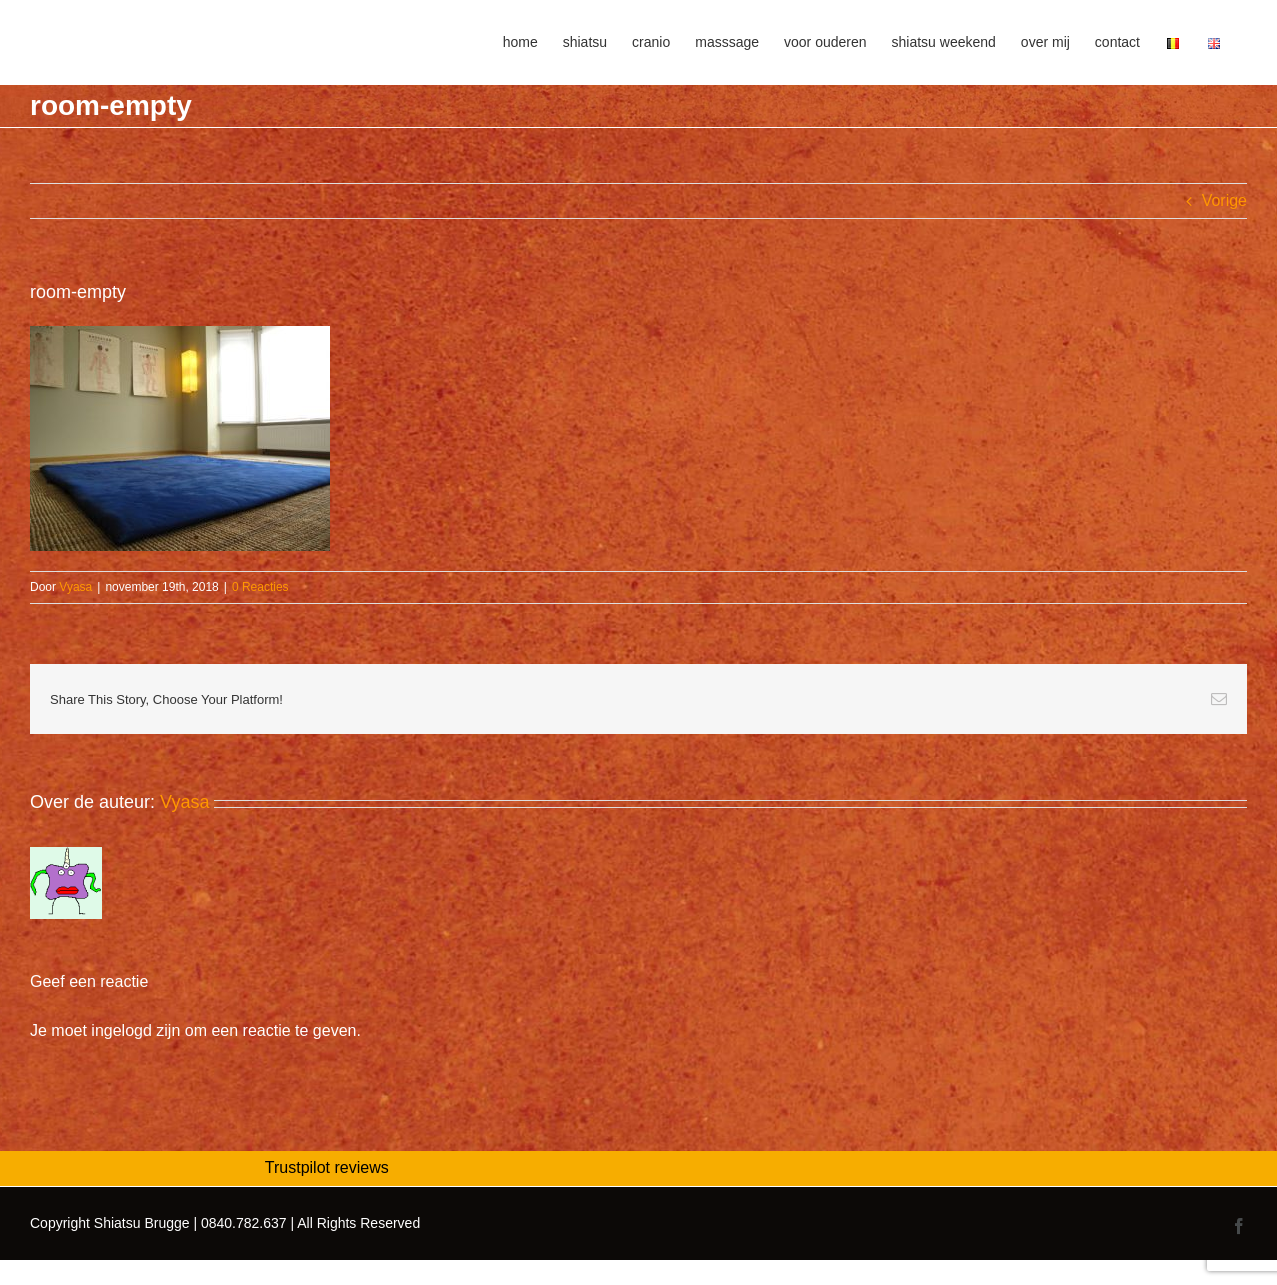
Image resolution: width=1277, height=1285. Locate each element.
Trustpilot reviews (327, 1167)
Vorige (1224, 200)
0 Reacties (260, 587)
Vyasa (75, 587)
